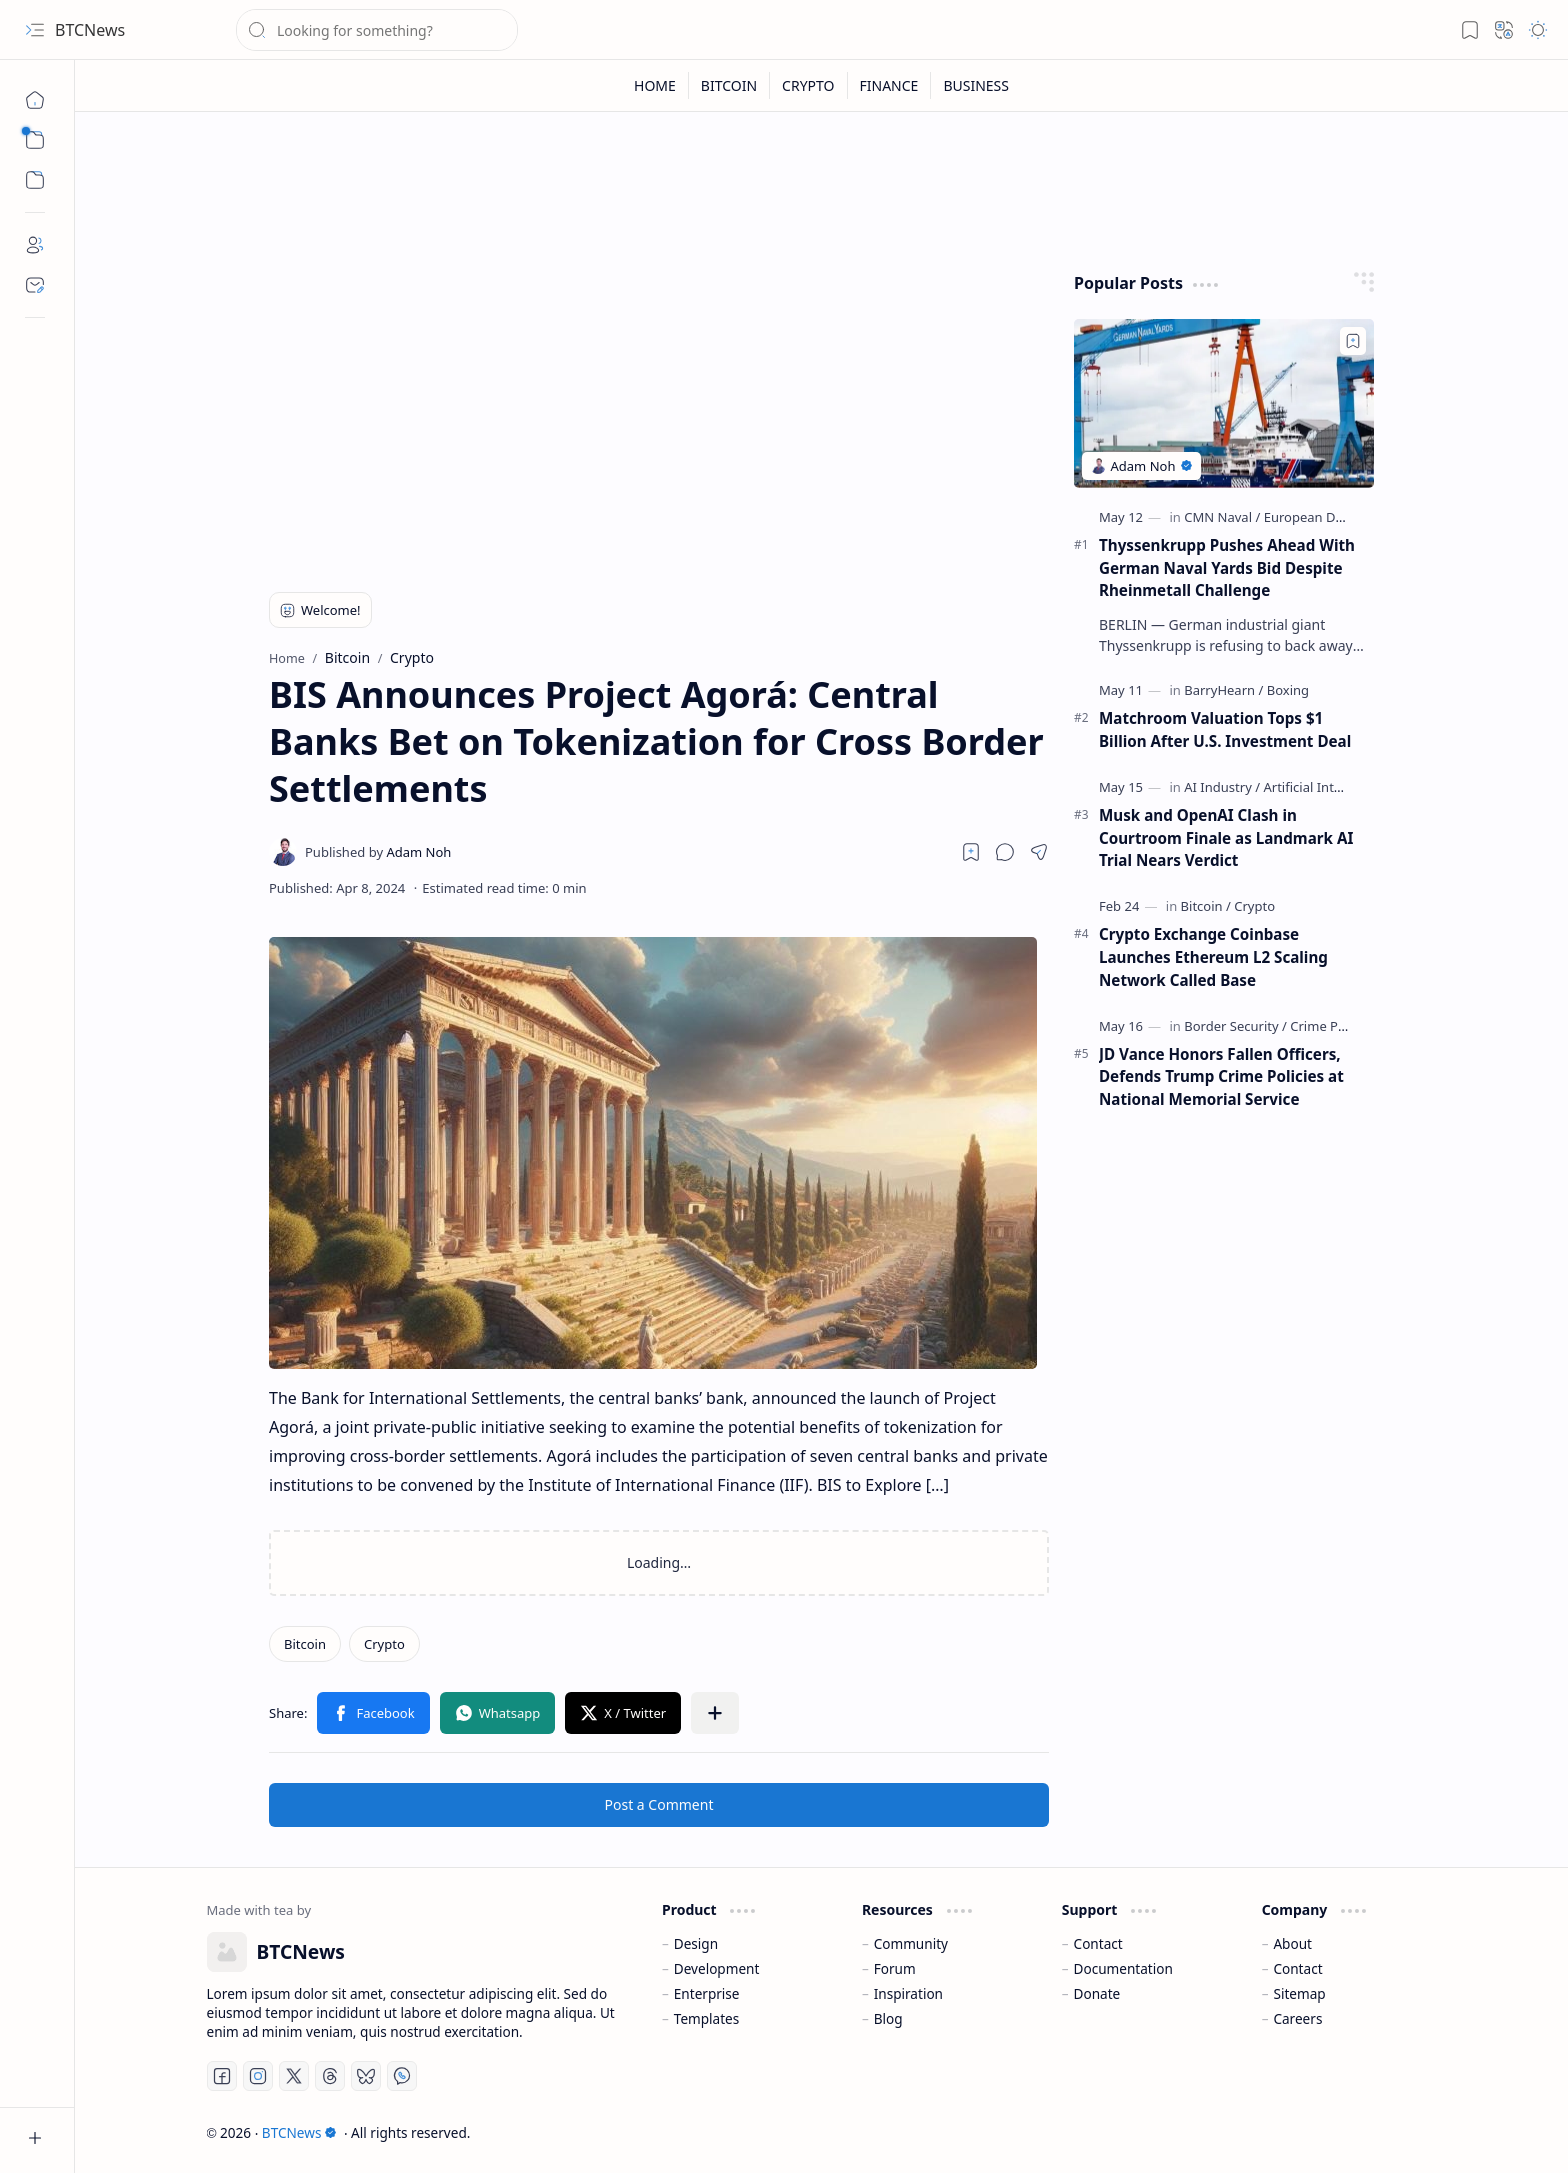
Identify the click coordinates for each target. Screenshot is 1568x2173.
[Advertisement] (659, 412)
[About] (35, 245)
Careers (1297, 2018)
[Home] (35, 100)
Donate (1097, 1993)
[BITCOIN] (729, 85)
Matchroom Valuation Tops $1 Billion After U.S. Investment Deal (1225, 729)
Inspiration (908, 1993)
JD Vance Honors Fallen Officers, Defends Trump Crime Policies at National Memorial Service (1221, 1077)
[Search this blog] (377, 30)
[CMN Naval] (1222, 517)
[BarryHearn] (1223, 690)
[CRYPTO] (808, 85)
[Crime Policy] (1327, 1026)
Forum (895, 1968)
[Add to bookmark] (1353, 341)
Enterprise (707, 1993)
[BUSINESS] (976, 85)
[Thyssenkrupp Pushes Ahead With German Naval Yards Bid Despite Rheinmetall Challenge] (1224, 403)
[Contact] (35, 285)
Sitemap (1299, 1993)
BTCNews (90, 30)
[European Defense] (1320, 517)
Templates (707, 2018)
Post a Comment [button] (659, 1804)
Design (696, 1943)
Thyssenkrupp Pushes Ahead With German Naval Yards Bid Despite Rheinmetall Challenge (1227, 568)
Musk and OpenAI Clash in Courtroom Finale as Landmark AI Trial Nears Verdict (1226, 838)
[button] (35, 30)
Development (717, 1968)
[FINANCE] (890, 85)
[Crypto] (384, 1644)
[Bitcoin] (305, 1644)
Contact (1098, 1943)
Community (911, 1943)
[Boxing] (1288, 690)
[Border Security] (1235, 1026)
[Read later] (971, 852)
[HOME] (655, 85)
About (1292, 1943)
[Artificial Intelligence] (1325, 787)
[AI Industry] (1222, 787)
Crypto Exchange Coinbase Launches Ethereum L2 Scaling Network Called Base (1213, 957)
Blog (888, 2018)
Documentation (1123, 1968)
